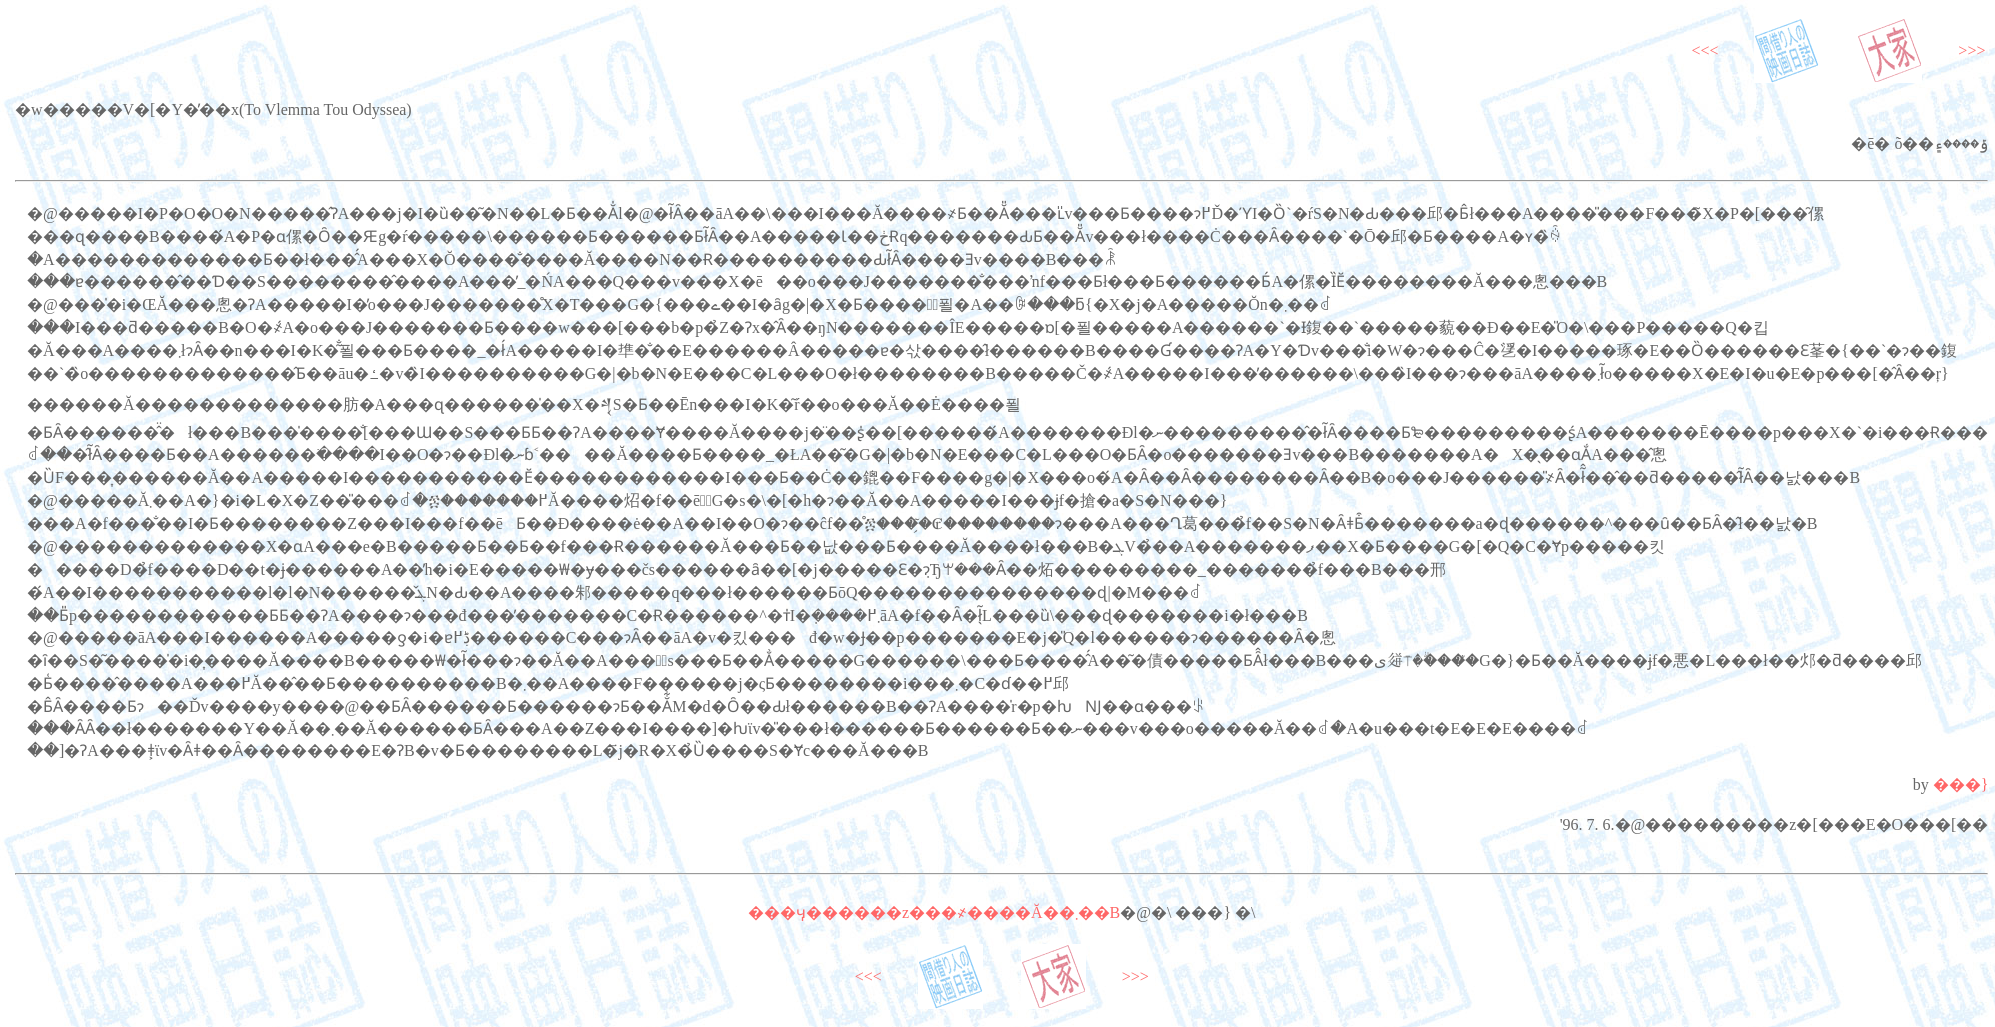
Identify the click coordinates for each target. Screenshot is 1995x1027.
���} (1961, 784)
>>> (1971, 50)
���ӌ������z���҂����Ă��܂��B (934, 912)
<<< (1704, 50)
